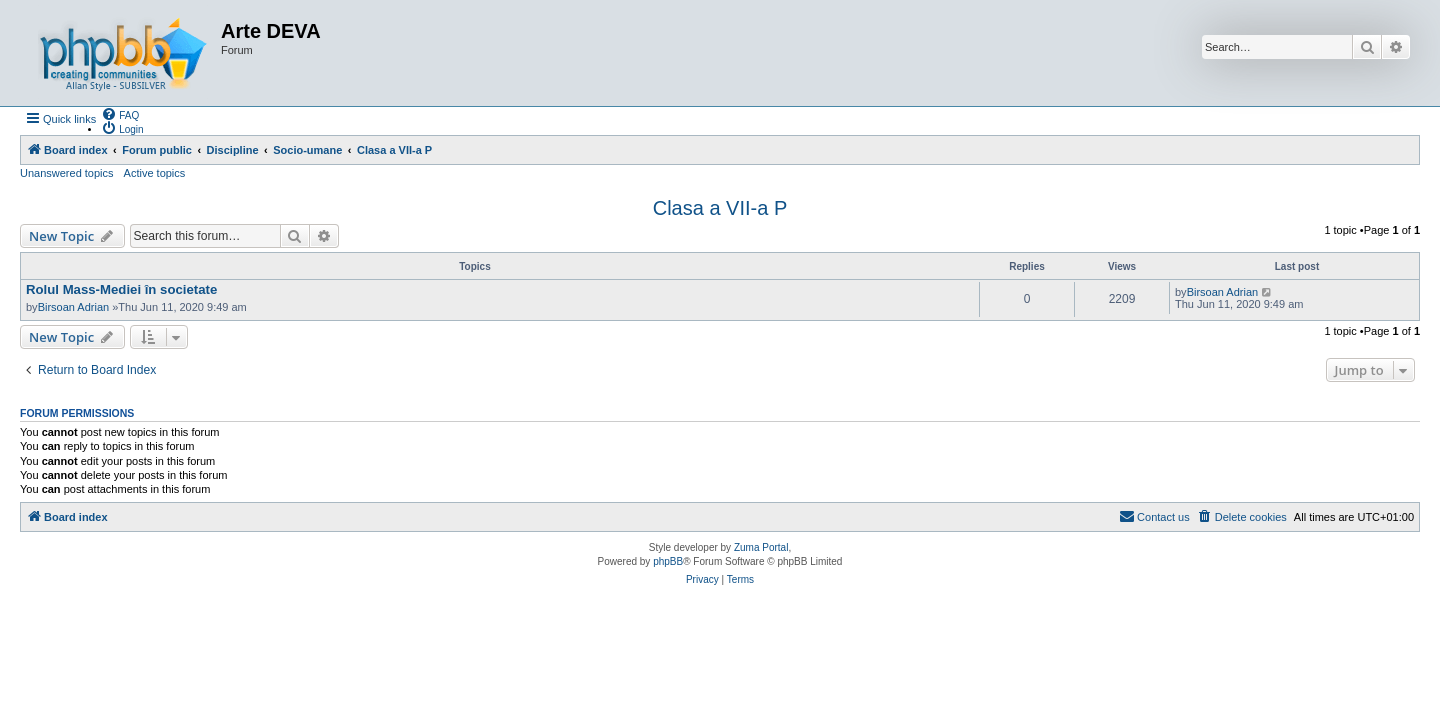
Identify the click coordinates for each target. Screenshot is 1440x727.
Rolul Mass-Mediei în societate (121, 289)
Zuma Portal (761, 547)
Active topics (155, 173)
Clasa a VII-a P (720, 208)
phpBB (668, 561)
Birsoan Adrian (74, 307)
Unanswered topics (67, 173)
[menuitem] (120, 114)
